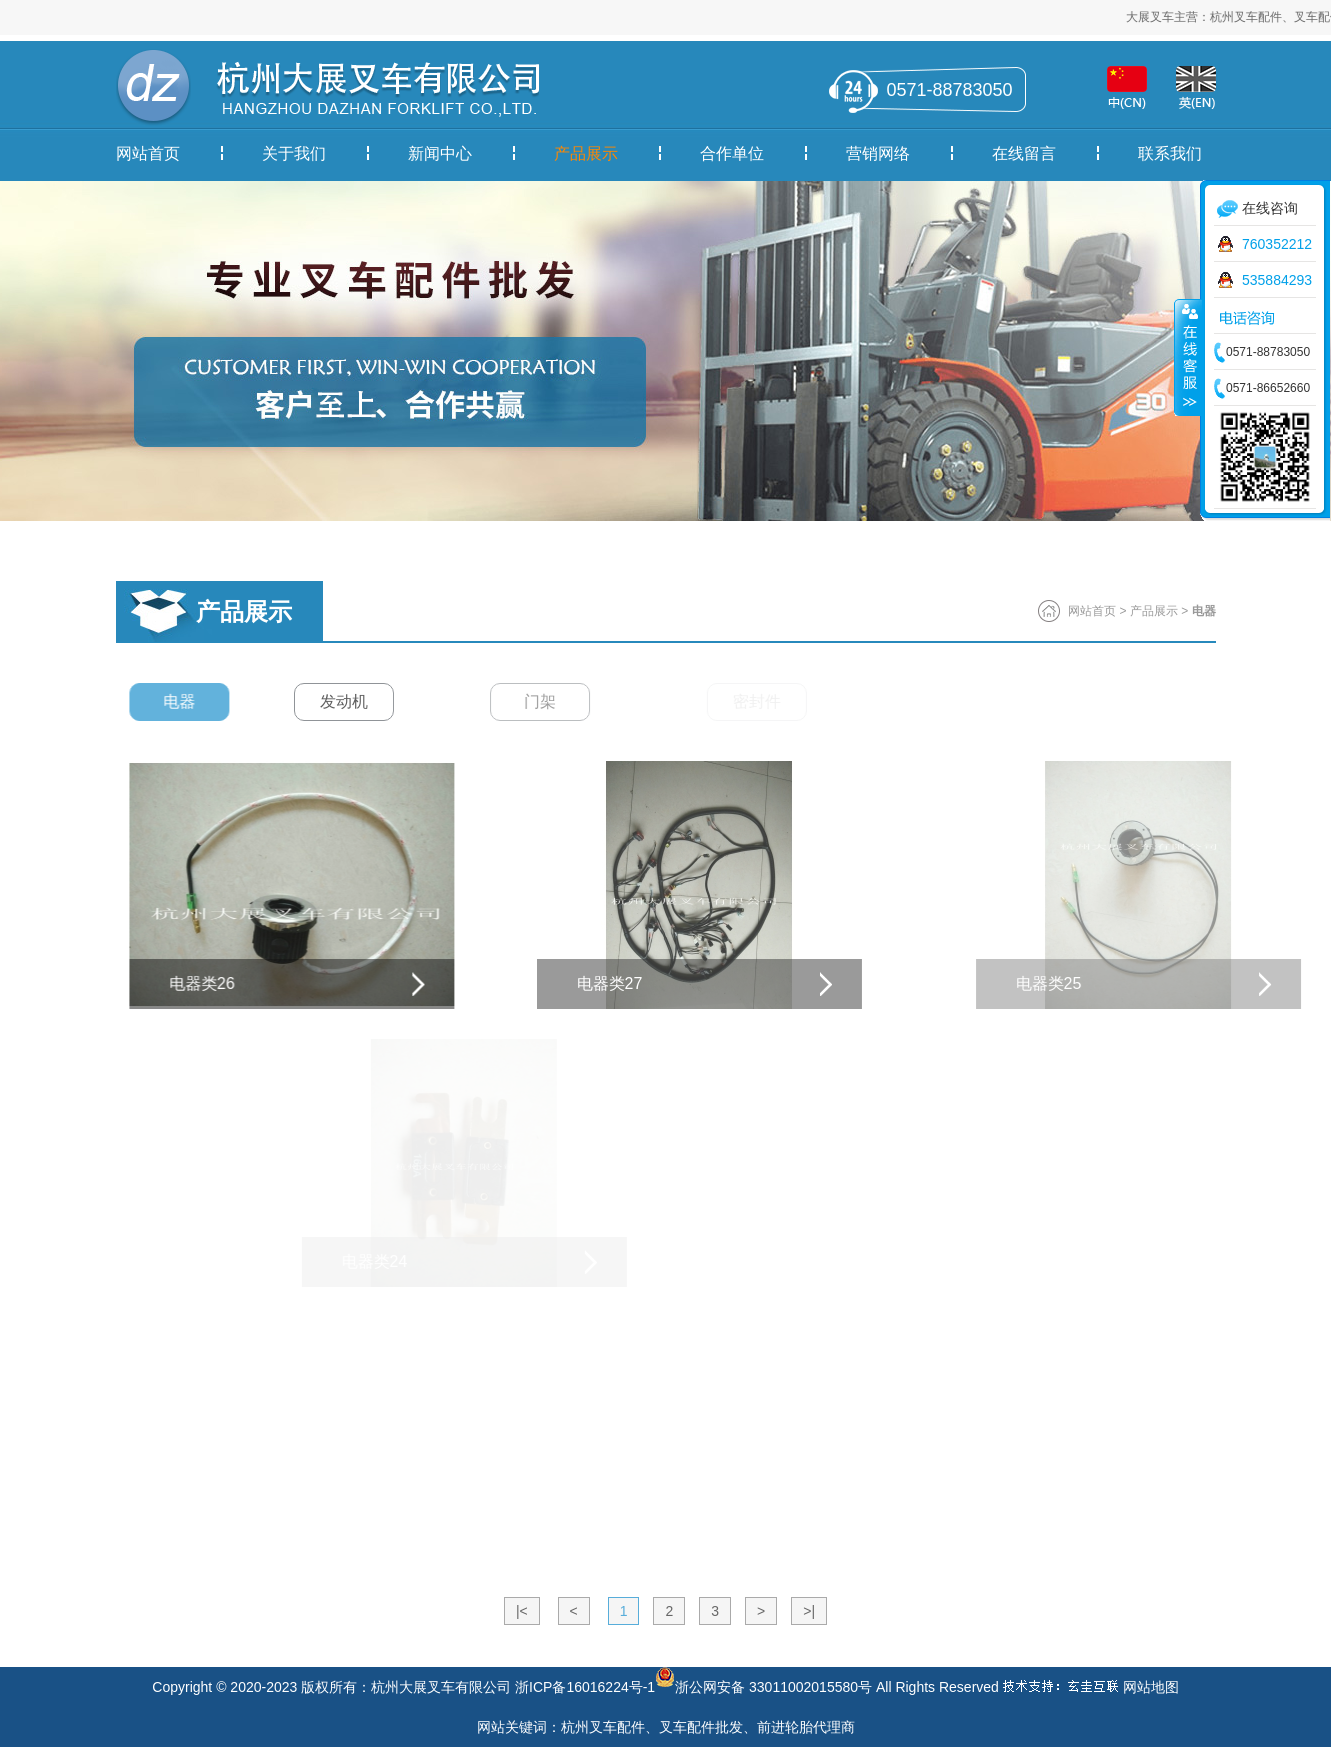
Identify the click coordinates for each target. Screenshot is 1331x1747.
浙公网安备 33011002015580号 (763, 1677)
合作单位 (732, 153)
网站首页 (148, 153)
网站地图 (1151, 1687)
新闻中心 (440, 153)
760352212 (1277, 244)
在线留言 (1024, 153)
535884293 (1277, 280)
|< (522, 1611)
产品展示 (586, 153)
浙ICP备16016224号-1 (585, 1687)
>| (809, 1611)
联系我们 (1170, 153)
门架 (576, 701)
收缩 (1188, 357)
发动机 (364, 701)
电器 (188, 701)
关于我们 (294, 153)
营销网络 (878, 153)
